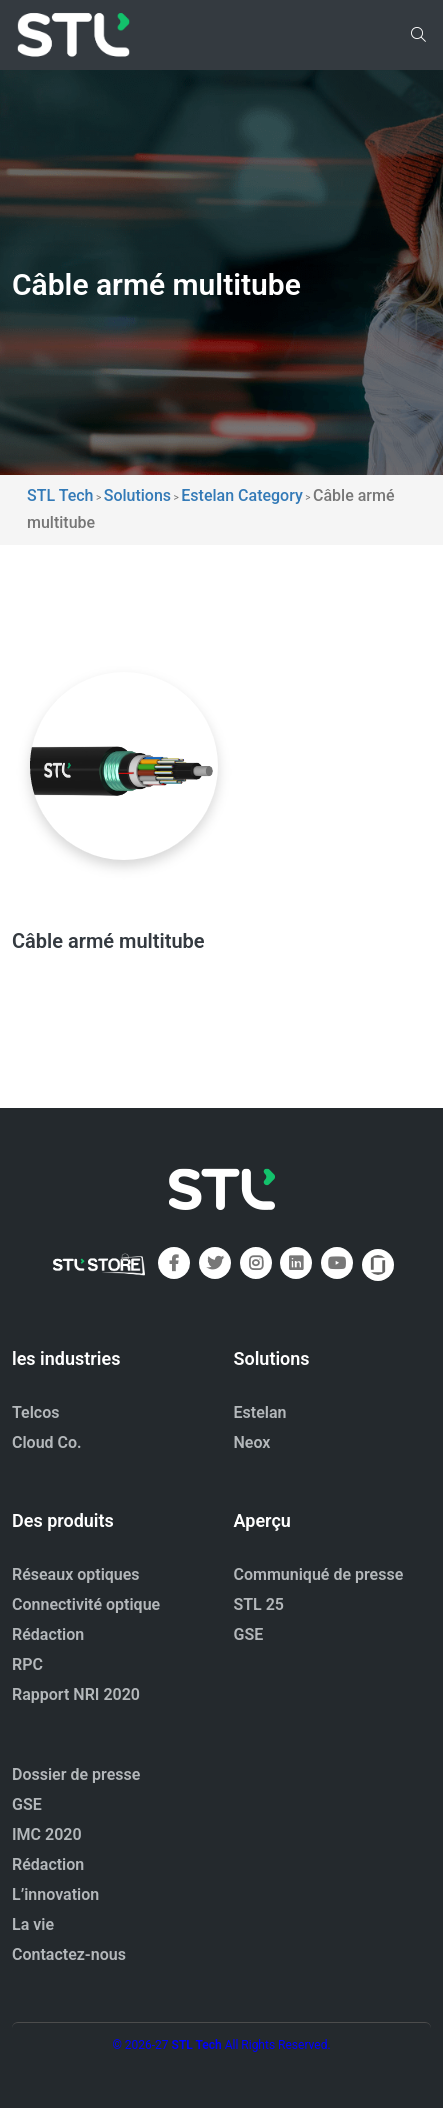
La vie (33, 1924)
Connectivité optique (86, 1604)
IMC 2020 (47, 1834)
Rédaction (48, 1634)
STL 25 (259, 1604)
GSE (249, 1634)
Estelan (260, 1412)
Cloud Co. (47, 1442)
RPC (27, 1664)
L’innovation (55, 1894)
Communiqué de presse (319, 1574)
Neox (252, 1442)
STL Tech (197, 2045)
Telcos (36, 1412)
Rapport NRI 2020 (76, 1694)
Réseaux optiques (76, 1574)
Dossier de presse (76, 1774)
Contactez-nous (69, 1954)
